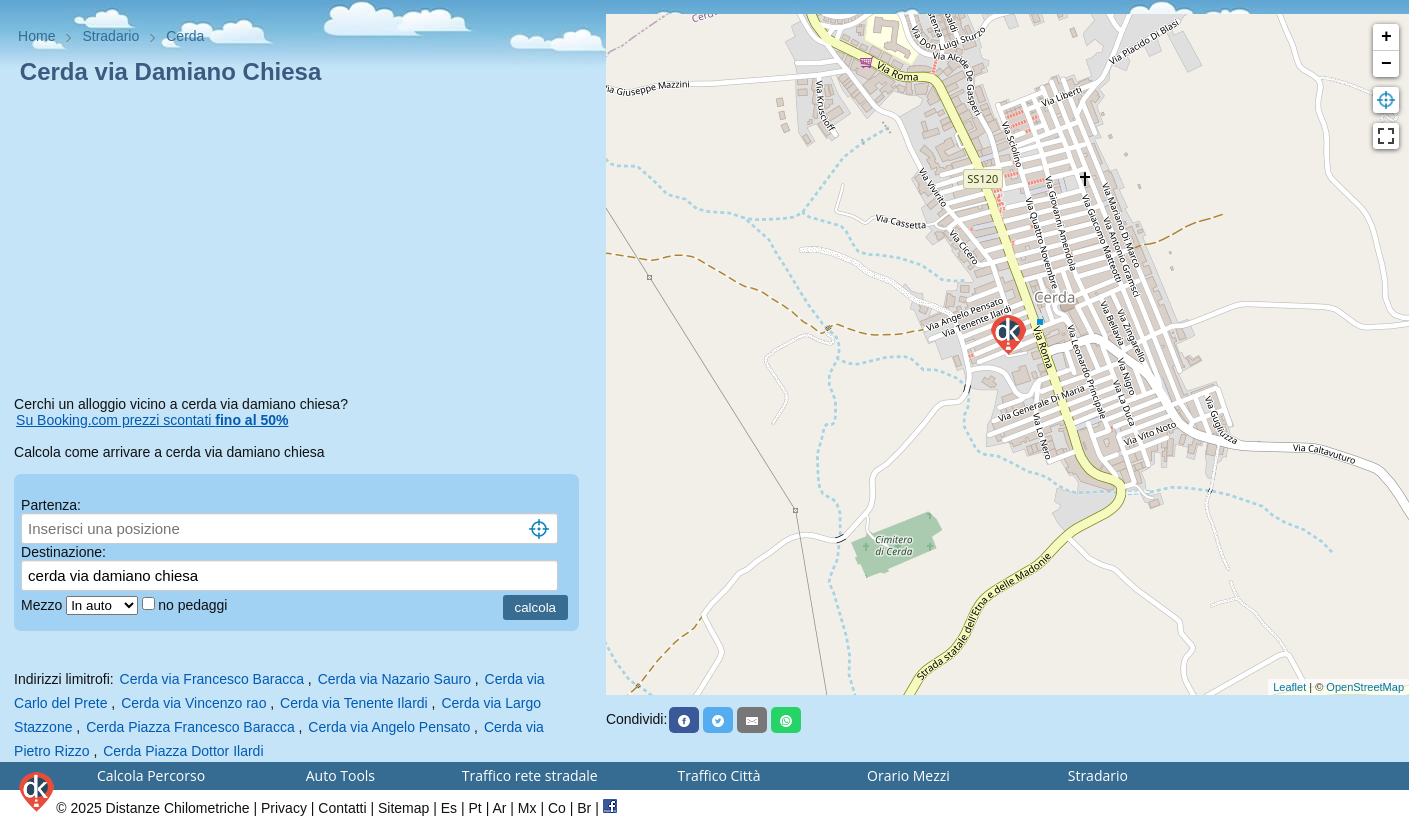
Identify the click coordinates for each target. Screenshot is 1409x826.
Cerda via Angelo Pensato (389, 727)
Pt (475, 808)
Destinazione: (63, 552)
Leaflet (1289, 687)
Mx (527, 808)
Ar (499, 808)
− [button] (1386, 64)
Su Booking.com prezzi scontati (152, 420)
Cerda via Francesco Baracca (212, 679)
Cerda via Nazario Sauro (394, 679)
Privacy (284, 808)
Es (449, 808)
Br (584, 808)
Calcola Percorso (151, 775)
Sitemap (403, 808)
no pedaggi (194, 605)
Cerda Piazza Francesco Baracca (190, 727)
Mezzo (43, 605)
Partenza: (51, 505)
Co (557, 808)
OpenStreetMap (1365, 687)
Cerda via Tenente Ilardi (354, 703)
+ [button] (1386, 37)
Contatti (342, 808)
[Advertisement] (303, 244)
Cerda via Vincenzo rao (193, 703)
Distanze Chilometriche (178, 808)
